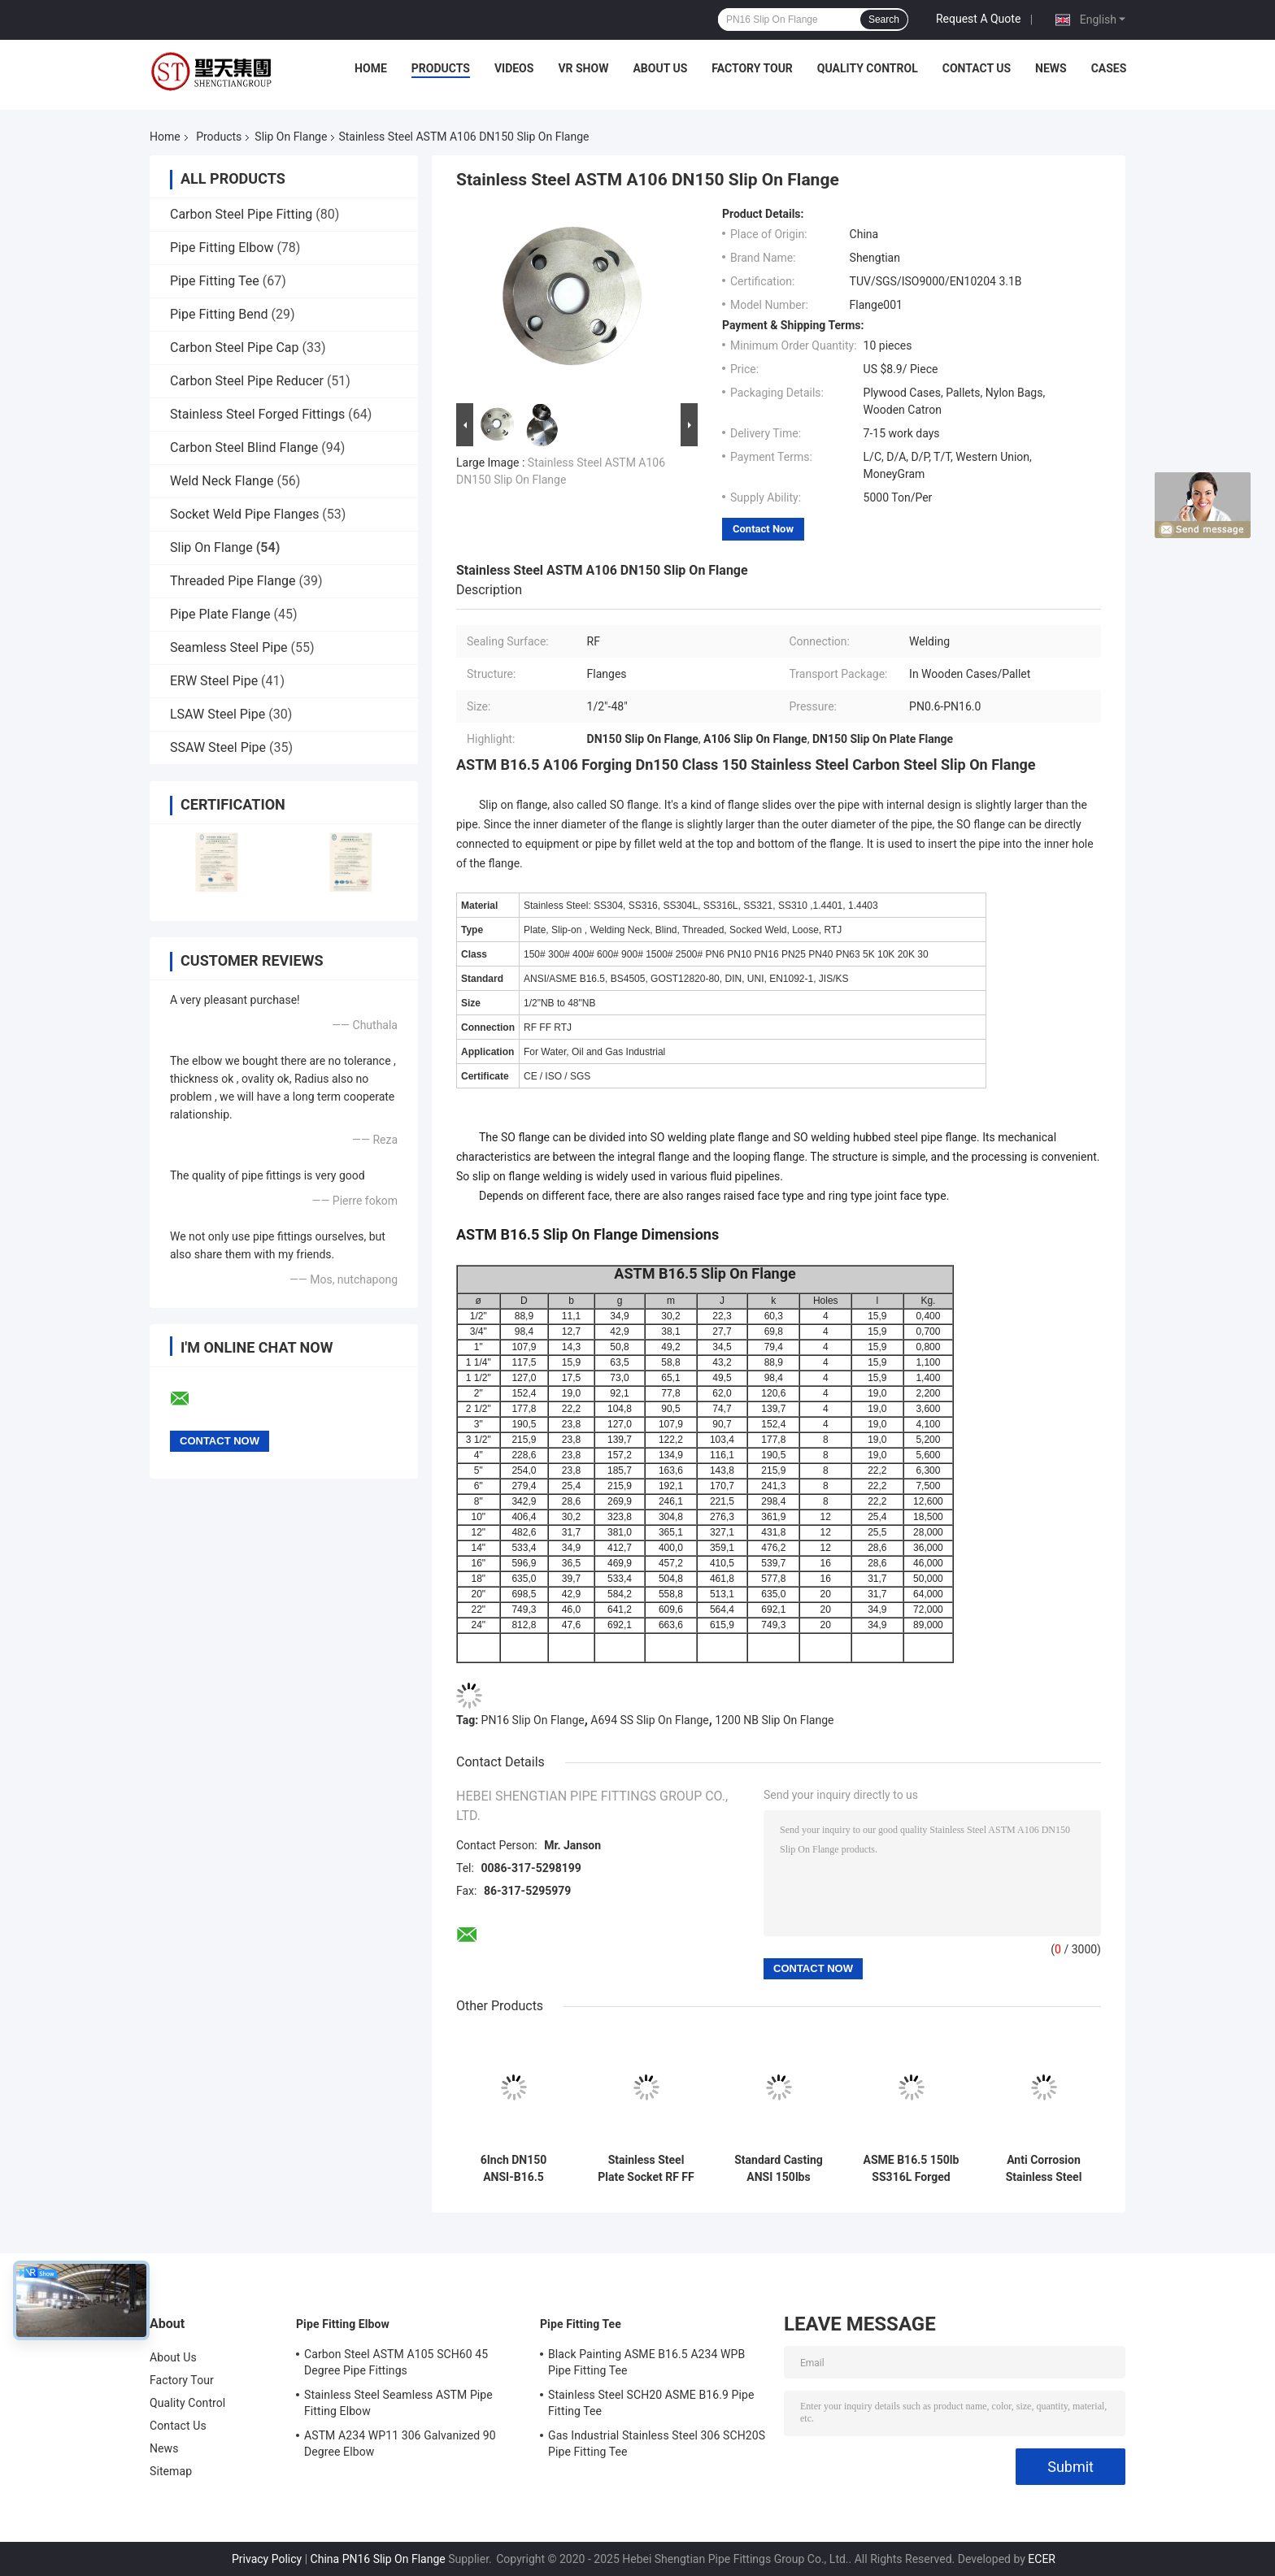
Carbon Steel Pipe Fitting (241, 214)
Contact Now (763, 529)
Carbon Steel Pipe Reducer (247, 381)
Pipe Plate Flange (220, 614)
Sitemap (171, 2471)
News (1051, 68)
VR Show (583, 68)
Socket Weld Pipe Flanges (244, 514)
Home (371, 68)
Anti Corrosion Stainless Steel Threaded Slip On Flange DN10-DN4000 (1043, 2168)
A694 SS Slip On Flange (649, 1720)
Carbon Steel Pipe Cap (234, 347)
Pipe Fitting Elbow (221, 247)
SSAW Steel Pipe (218, 747)
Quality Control (867, 68)
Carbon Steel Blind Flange (244, 447)
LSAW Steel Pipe (217, 714)
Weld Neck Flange (221, 481)
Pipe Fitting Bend (219, 314)
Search (883, 19)
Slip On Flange (291, 136)
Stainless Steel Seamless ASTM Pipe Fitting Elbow (398, 2402)
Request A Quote (978, 18)
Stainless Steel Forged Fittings (257, 414)
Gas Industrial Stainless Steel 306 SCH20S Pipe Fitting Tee (656, 2443)
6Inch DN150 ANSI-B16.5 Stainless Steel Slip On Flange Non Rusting (514, 2168)
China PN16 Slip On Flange (378, 2558)
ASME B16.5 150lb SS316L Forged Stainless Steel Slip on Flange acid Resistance (911, 2168)
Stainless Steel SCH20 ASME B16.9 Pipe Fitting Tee (651, 2402)
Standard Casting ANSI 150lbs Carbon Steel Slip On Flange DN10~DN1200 (778, 2168)
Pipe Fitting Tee (214, 281)
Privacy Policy (267, 2558)
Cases (1109, 68)
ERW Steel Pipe (214, 681)
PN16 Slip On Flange (533, 1720)
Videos (514, 68)
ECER (1041, 2558)
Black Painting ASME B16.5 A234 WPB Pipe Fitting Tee (646, 2362)
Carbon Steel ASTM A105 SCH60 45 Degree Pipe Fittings (396, 2362)
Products (440, 68)
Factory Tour (752, 68)
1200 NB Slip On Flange (774, 1720)
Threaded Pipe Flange (232, 581)
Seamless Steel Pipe (229, 647)
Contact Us (976, 68)
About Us (660, 68)
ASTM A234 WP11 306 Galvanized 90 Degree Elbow (400, 2443)
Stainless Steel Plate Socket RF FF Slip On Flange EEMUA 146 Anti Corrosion (646, 2168)
